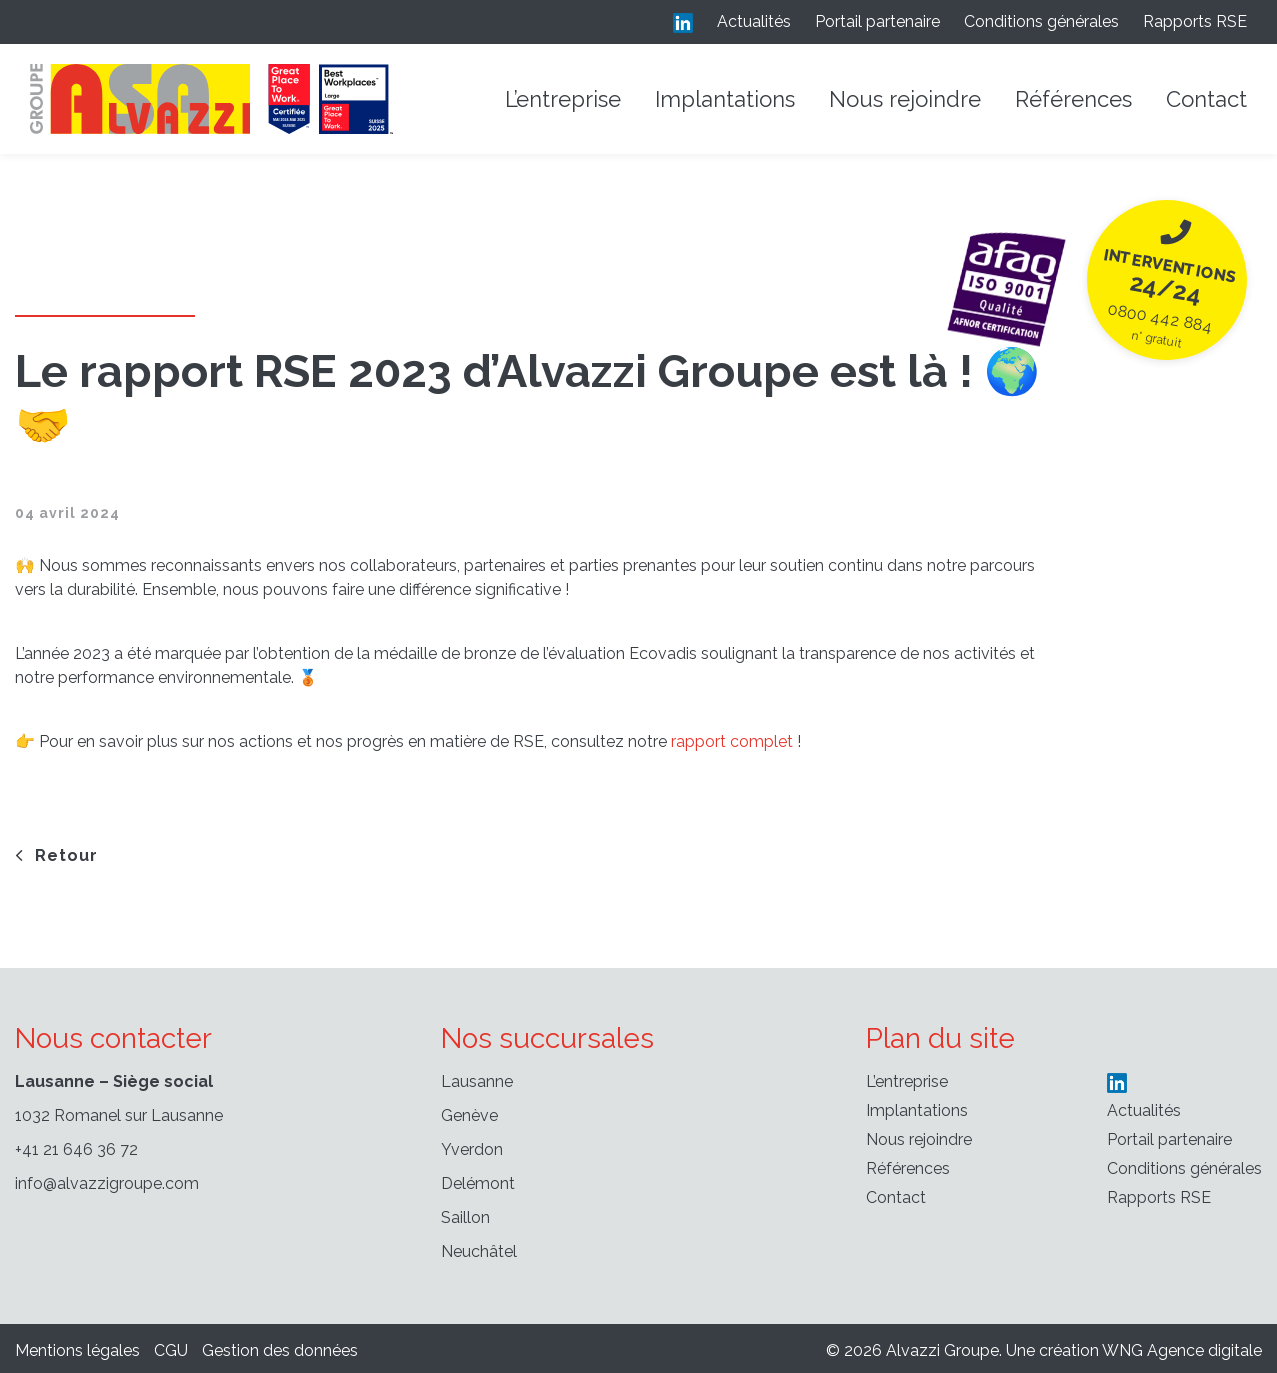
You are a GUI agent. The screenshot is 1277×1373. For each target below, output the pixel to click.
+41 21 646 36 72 (76, 1149)
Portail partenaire (877, 21)
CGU (171, 1350)
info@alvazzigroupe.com (107, 1183)
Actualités (754, 21)
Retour (56, 855)
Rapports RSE (1195, 21)
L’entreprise (563, 99)
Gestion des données (280, 1350)
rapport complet (732, 741)
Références (1073, 99)
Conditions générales (1041, 21)
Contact (1206, 99)
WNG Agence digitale (1182, 1350)
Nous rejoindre (905, 99)
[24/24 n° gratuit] (1166, 279)
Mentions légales (77, 1350)
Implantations (725, 99)
